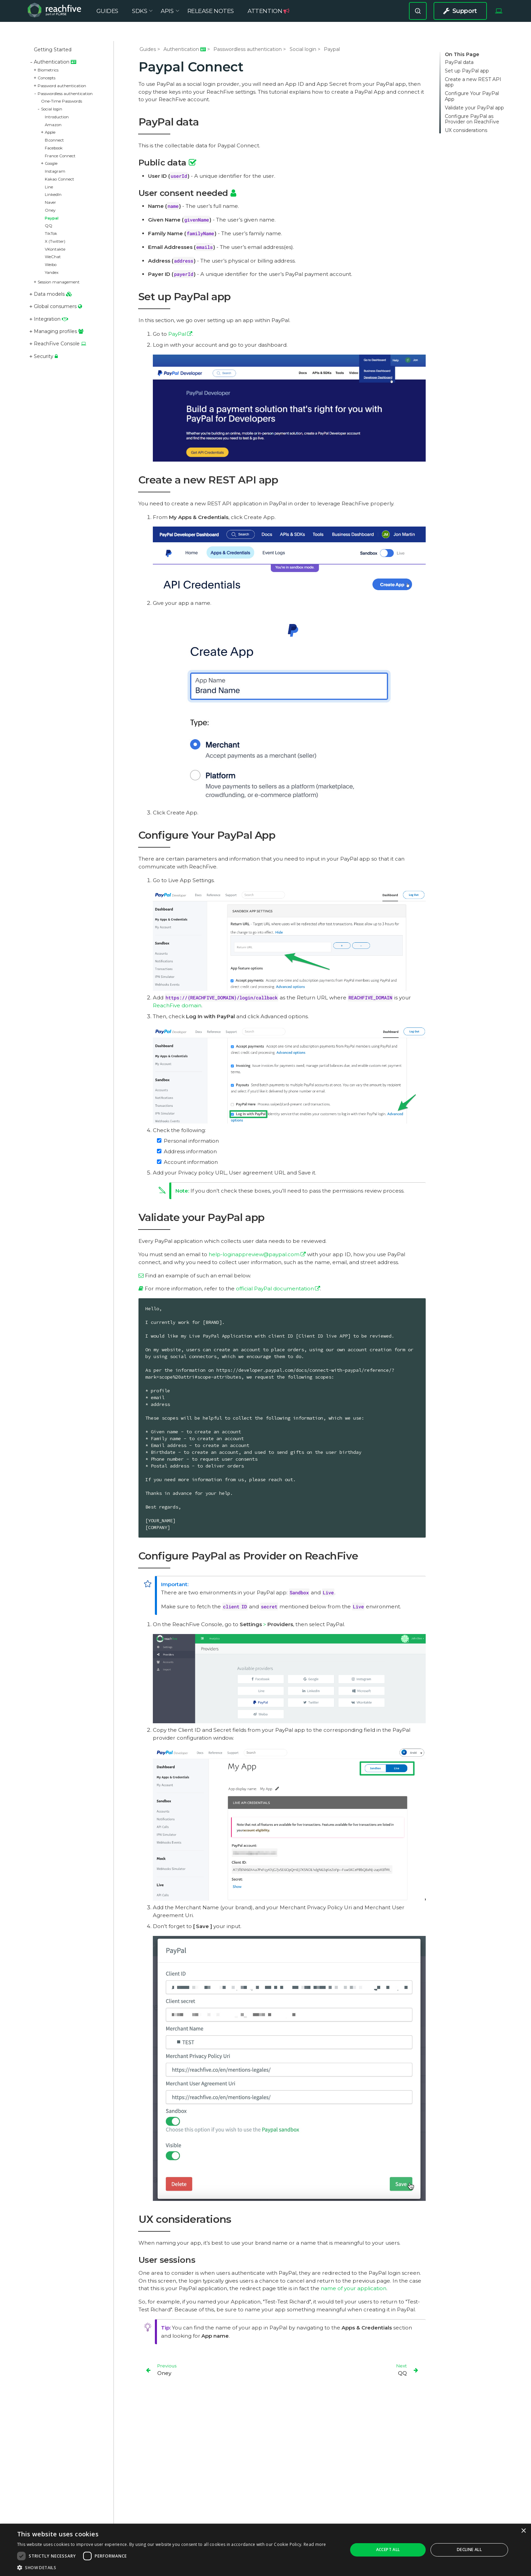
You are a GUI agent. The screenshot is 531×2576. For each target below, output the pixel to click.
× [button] (523, 2531)
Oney (50, 210)
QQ (48, 225)
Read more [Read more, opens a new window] (315, 2544)
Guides (148, 49)
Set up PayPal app (467, 71)
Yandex (51, 272)
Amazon (53, 124)
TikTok (51, 233)
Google (51, 163)
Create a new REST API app (473, 82)
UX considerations (466, 130)
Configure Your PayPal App (472, 96)
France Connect (60, 156)
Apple (50, 132)
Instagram (55, 171)
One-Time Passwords (61, 101)
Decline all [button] (469, 2549)
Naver (50, 202)
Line (49, 187)
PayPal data (459, 62)
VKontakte (55, 249)
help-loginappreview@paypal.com (254, 1254)
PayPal (177, 334)
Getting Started (52, 50)
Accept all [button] (388, 2549)
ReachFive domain (177, 1005)
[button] (171, 2567)
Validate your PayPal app (474, 108)
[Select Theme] (498, 16)
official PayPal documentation (275, 1288)
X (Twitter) (55, 241)
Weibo (50, 264)
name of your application (353, 2288)
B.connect (54, 140)
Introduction (57, 117)
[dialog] (265, 2550)
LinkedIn (53, 194)
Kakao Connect (59, 179)
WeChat (53, 256)
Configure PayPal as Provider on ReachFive (472, 119)
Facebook (54, 148)
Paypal (51, 218)
